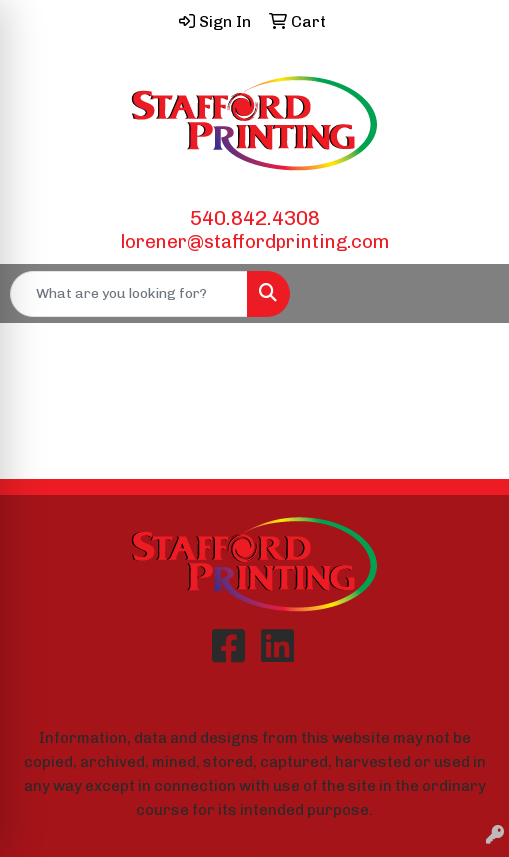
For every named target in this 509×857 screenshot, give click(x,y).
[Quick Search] (129, 294)
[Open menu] (469, 294)
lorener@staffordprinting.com (255, 241)
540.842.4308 (255, 218)
